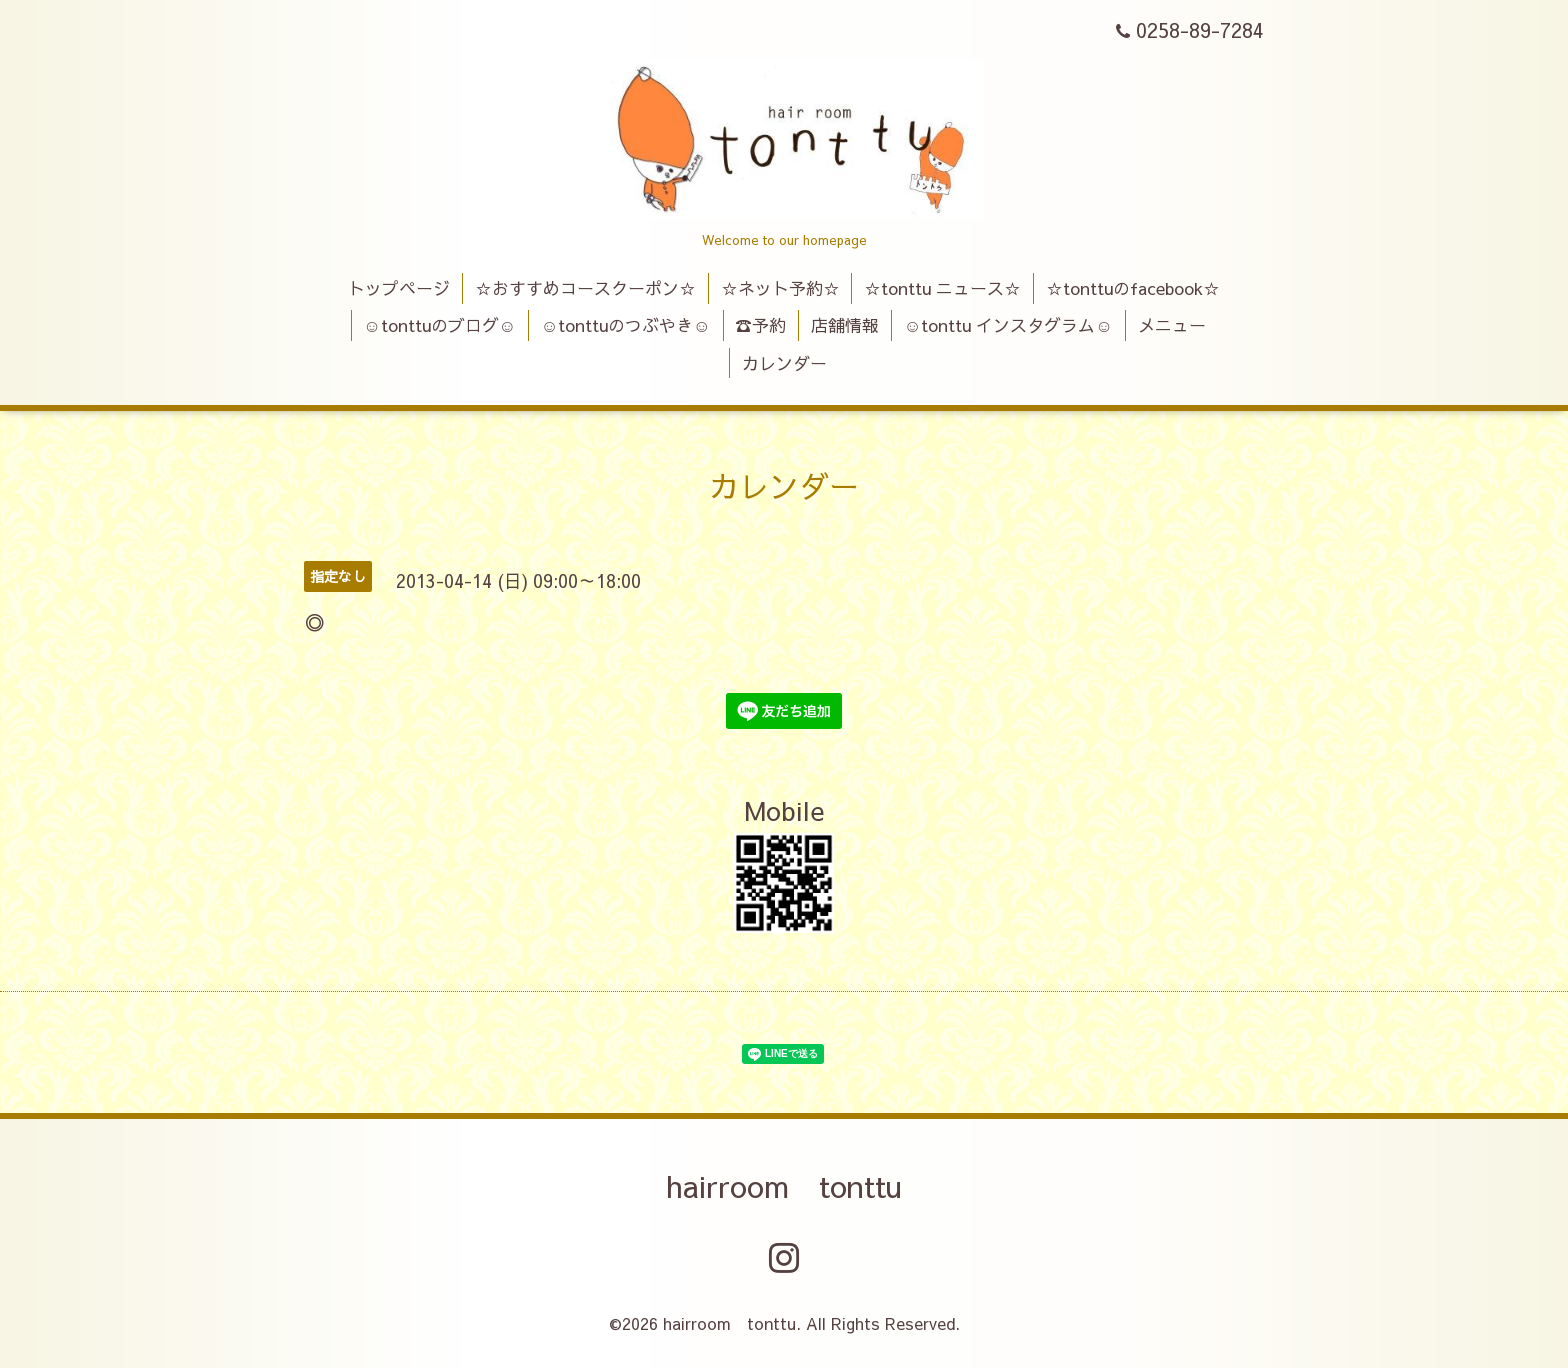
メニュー (1172, 325)
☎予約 (760, 325)
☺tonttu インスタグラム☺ (1008, 325)
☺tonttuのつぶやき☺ (626, 325)
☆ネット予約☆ (780, 288)
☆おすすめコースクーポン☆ (585, 288)
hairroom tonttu (784, 1185)
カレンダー (784, 363)
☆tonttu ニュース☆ (942, 288)
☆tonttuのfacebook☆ (1133, 288)
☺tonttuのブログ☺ (439, 325)
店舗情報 (845, 325)
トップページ (399, 288)
